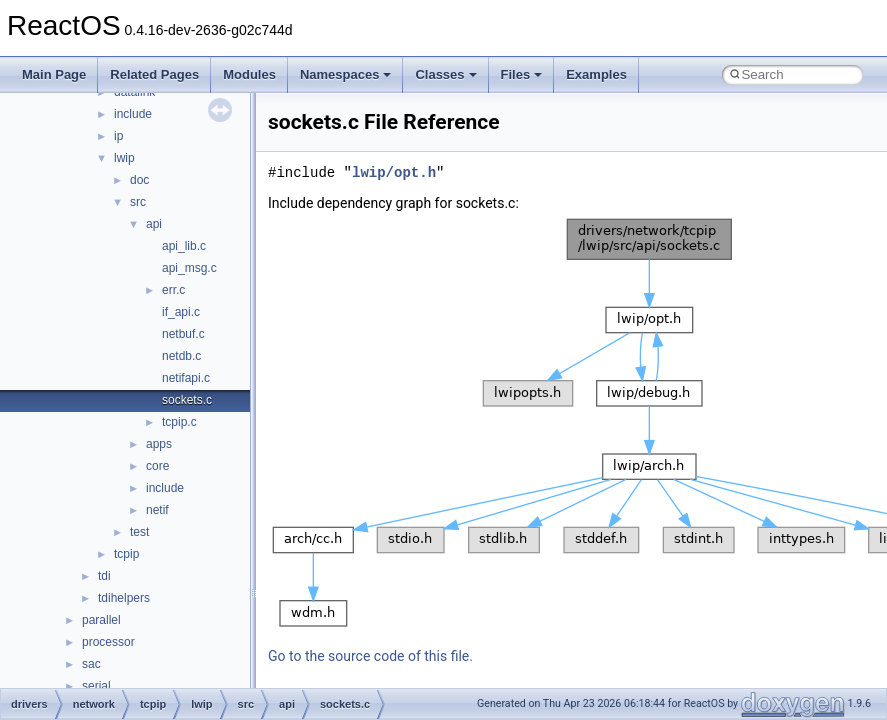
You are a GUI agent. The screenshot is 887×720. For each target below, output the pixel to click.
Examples (596, 74)
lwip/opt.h (394, 172)
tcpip (126, 554)
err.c (173, 290)
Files (522, 74)
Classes (445, 74)
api (154, 224)
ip (118, 136)
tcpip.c (179, 422)
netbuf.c (183, 334)
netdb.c (181, 356)
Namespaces (346, 74)
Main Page (54, 74)
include (133, 114)
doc (139, 180)
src (138, 202)
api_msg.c (189, 268)
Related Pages (154, 74)
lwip (124, 158)
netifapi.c (186, 378)
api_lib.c (184, 246)
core (157, 466)
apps (159, 444)
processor (108, 642)
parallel (101, 620)
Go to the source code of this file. (370, 656)
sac (91, 664)
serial (96, 686)
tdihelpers (124, 598)
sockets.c (187, 400)
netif (157, 510)
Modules (249, 74)
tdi (104, 576)
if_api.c (181, 312)
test (139, 532)
